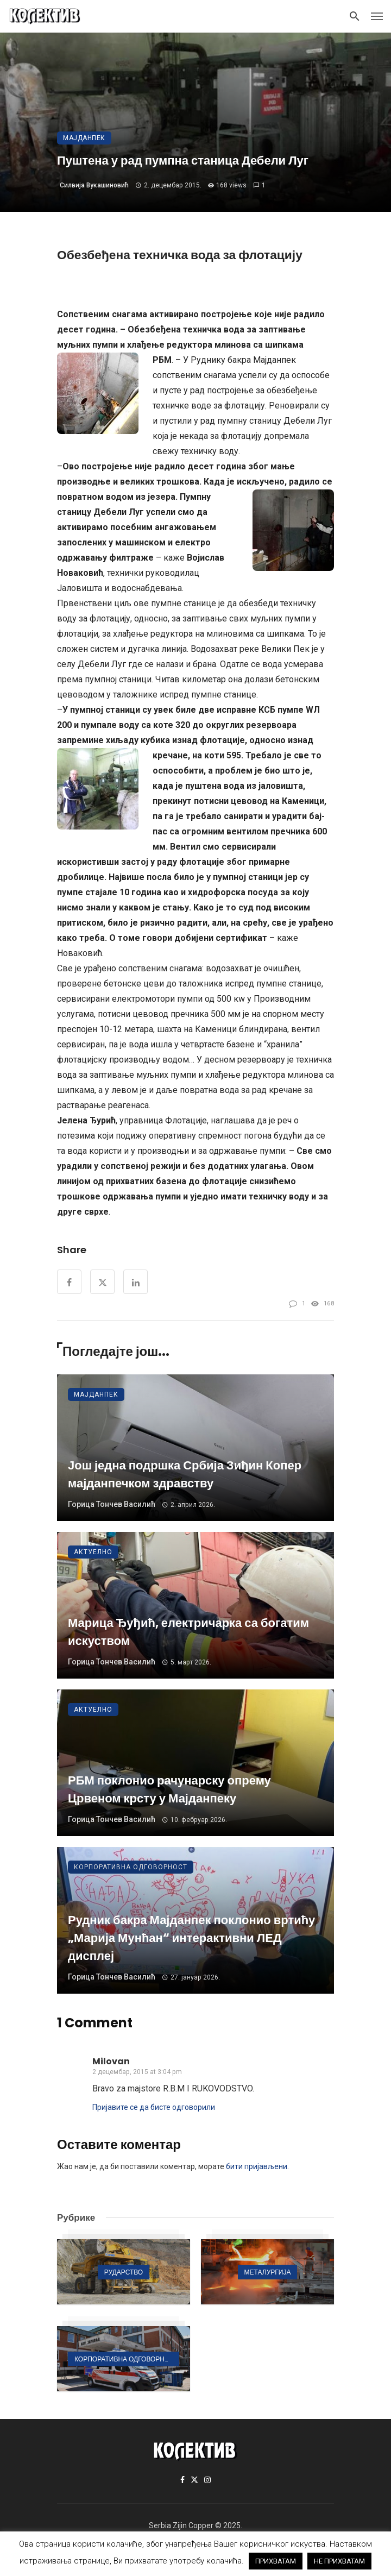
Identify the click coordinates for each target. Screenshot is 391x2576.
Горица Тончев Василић (111, 1504)
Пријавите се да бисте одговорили (153, 2107)
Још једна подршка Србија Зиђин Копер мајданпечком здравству (184, 1474)
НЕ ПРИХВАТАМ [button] (339, 2561)
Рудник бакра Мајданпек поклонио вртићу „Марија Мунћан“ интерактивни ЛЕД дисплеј (191, 1938)
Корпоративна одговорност (130, 1867)
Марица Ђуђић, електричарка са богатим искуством (188, 1631)
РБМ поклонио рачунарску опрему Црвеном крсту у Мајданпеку (169, 1789)
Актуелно (93, 1552)
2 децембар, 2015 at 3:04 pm (137, 2072)
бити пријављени (256, 2166)
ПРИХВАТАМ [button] (275, 2561)
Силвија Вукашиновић (94, 185)
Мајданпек (84, 138)
